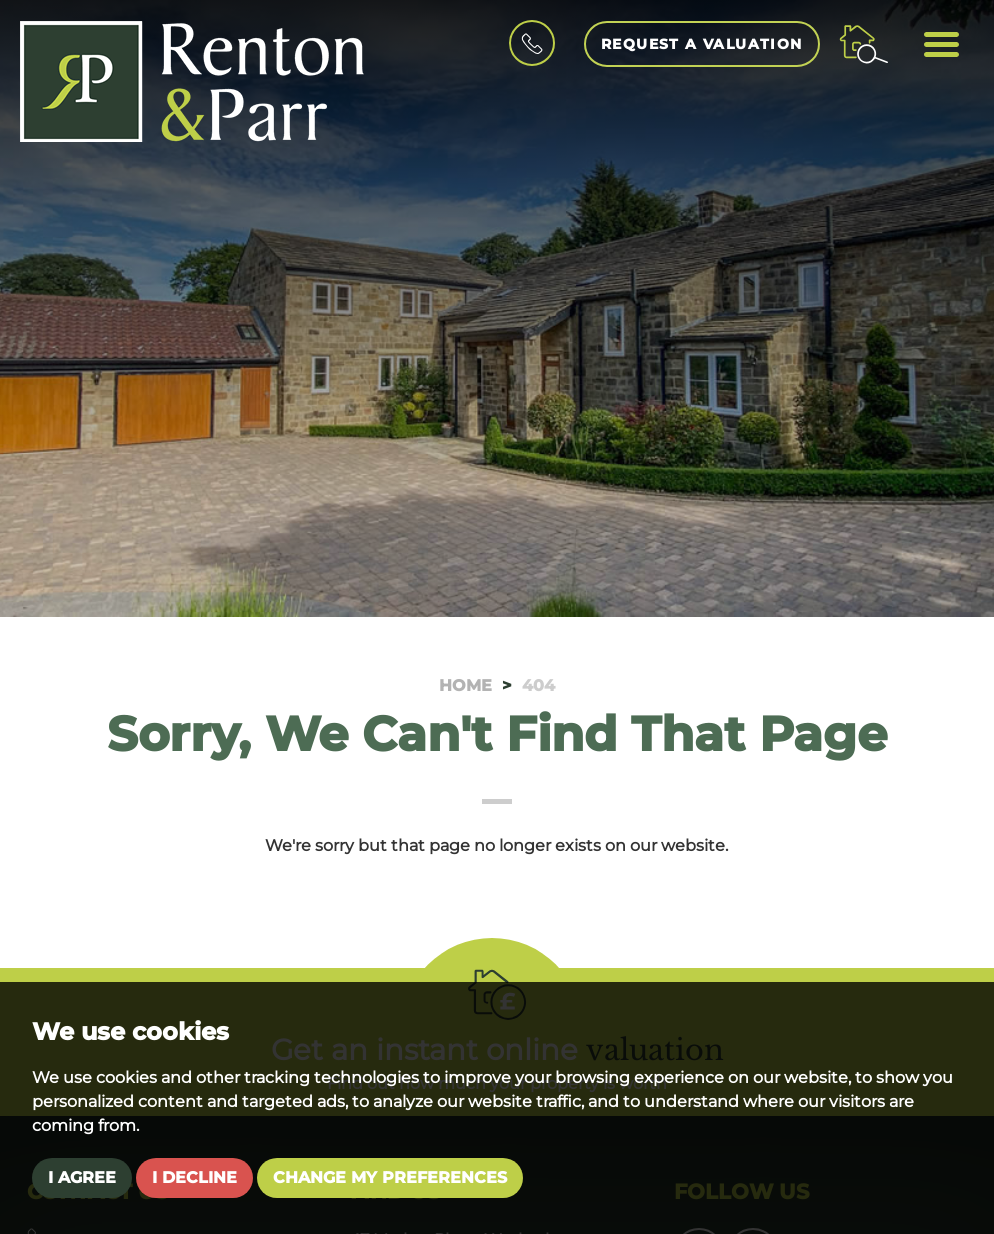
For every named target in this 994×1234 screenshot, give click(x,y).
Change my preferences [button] (390, 1177)
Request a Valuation (702, 44)
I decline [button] (194, 1177)
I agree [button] (82, 1177)
